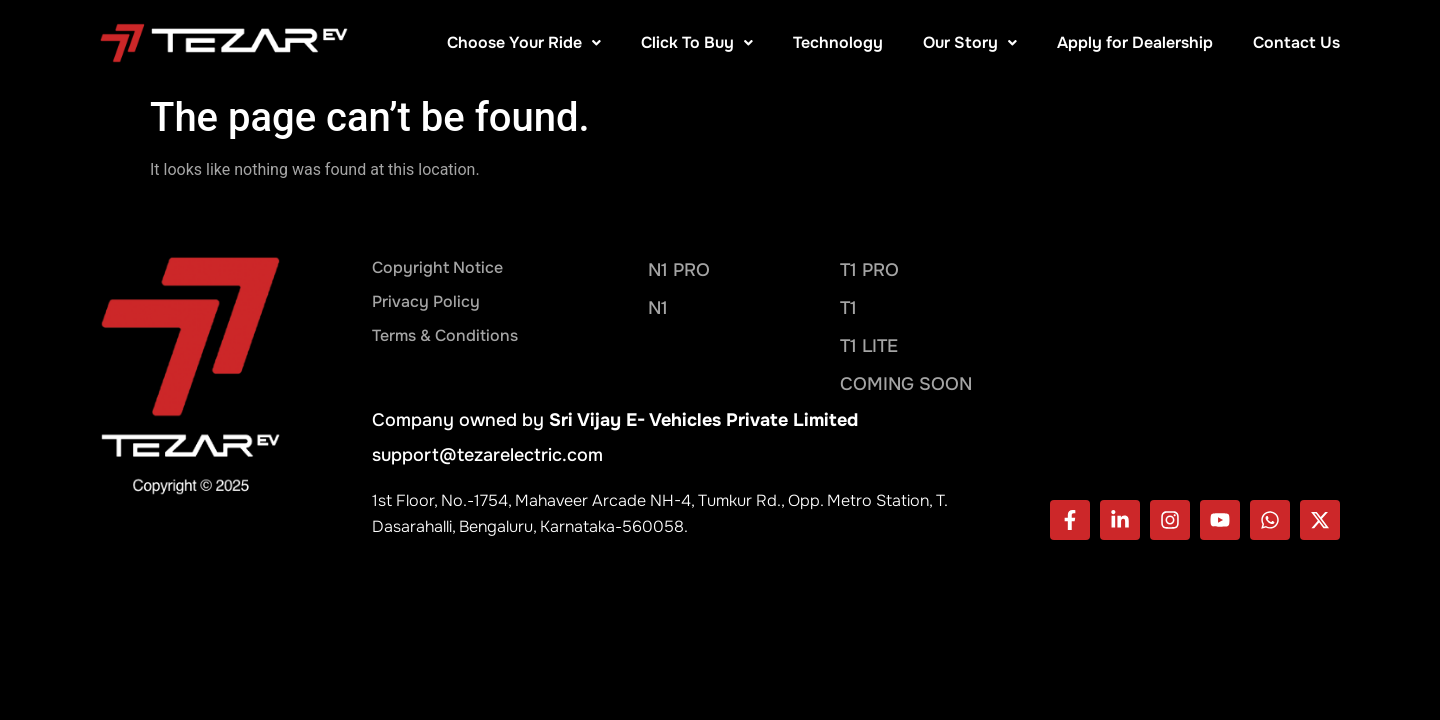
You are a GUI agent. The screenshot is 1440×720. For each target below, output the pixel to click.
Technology (838, 42)
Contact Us (1296, 42)
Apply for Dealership (1135, 42)
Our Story (970, 42)
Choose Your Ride (524, 42)
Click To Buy (697, 42)
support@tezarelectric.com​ (487, 455)
